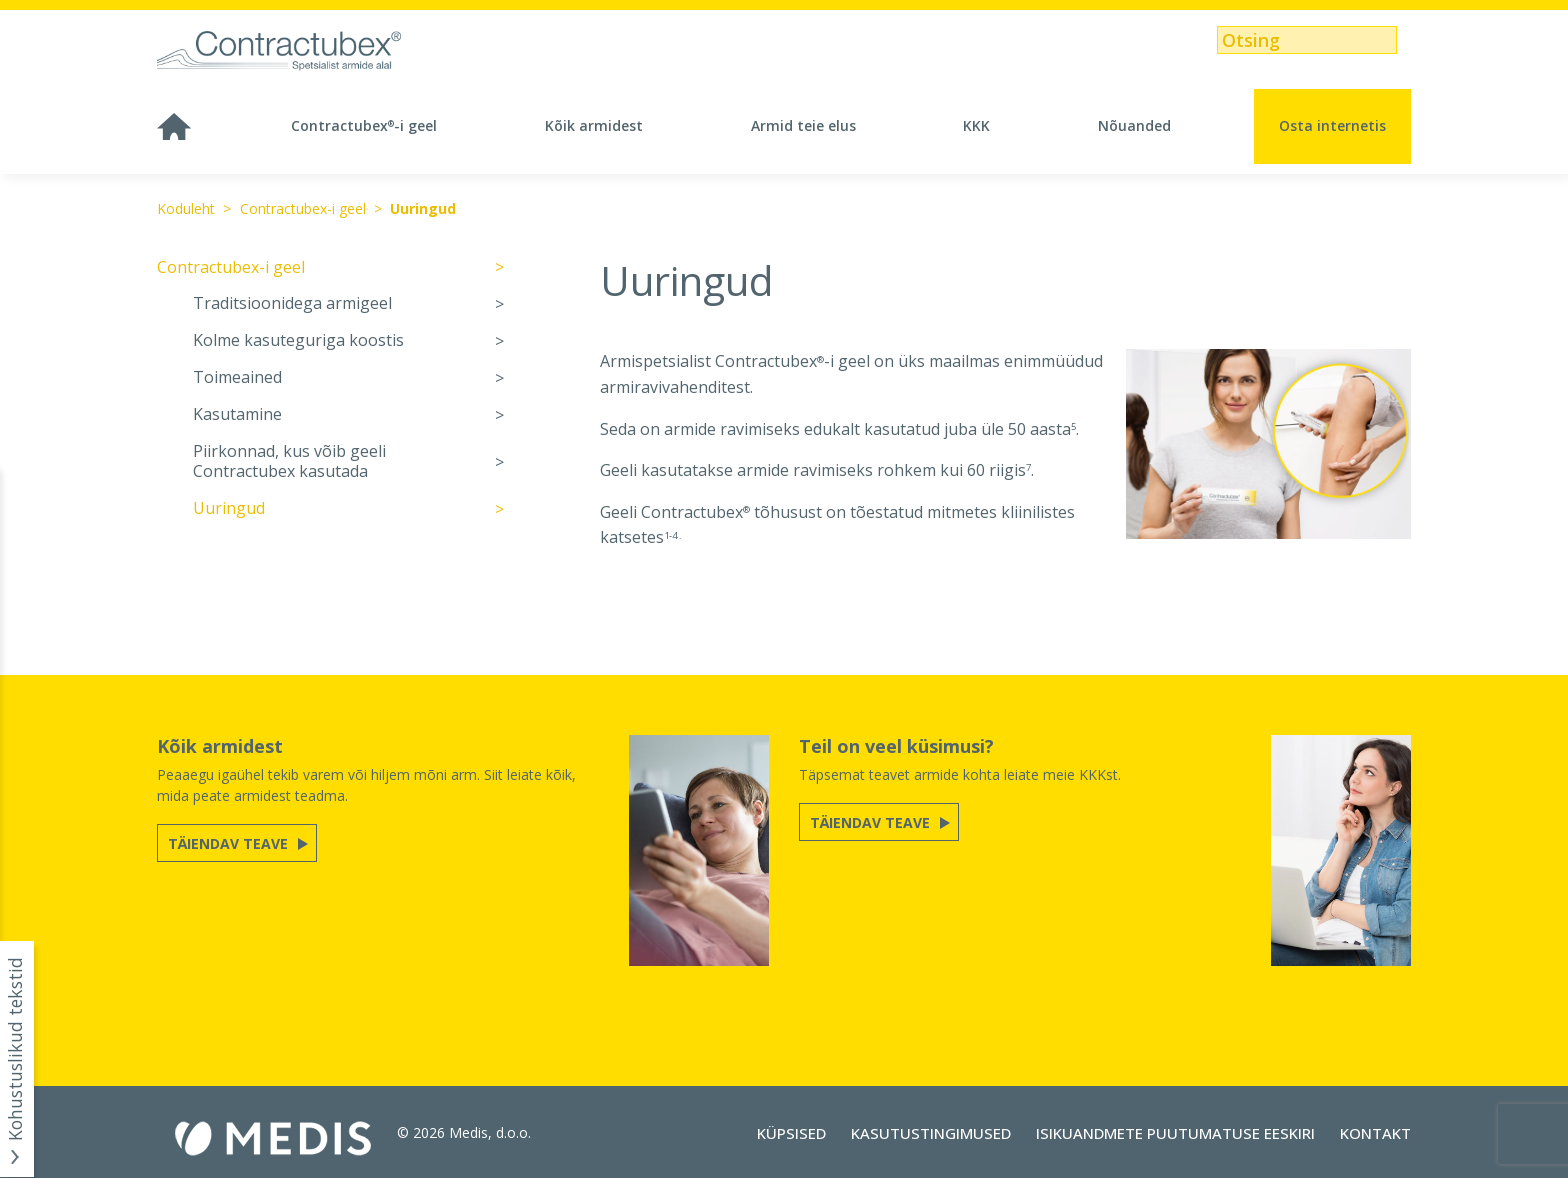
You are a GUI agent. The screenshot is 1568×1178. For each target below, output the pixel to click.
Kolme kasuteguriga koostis (298, 340)
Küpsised (791, 1133)
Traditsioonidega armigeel (292, 303)
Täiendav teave (230, 843)
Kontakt (1375, 1133)
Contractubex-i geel (364, 125)
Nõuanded (1134, 125)
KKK (976, 125)
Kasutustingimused (931, 1133)
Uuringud (423, 208)
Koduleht (186, 208)
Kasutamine (237, 414)
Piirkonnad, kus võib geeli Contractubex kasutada (289, 462)
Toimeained (237, 377)
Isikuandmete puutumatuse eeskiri (1175, 1133)
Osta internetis (1332, 125)
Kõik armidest (594, 125)
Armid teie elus (803, 125)
